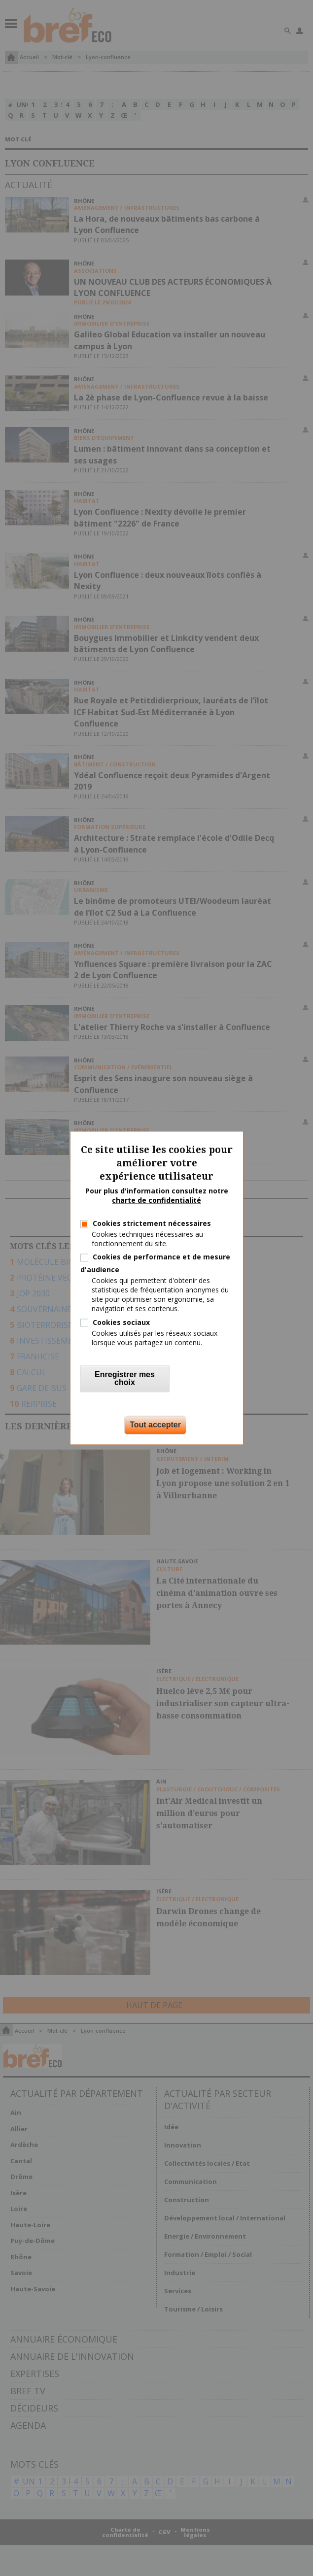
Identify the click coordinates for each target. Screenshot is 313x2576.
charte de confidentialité (156, 1200)
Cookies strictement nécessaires (152, 1223)
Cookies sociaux (121, 1322)
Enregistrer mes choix (125, 1379)
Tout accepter (155, 1425)
